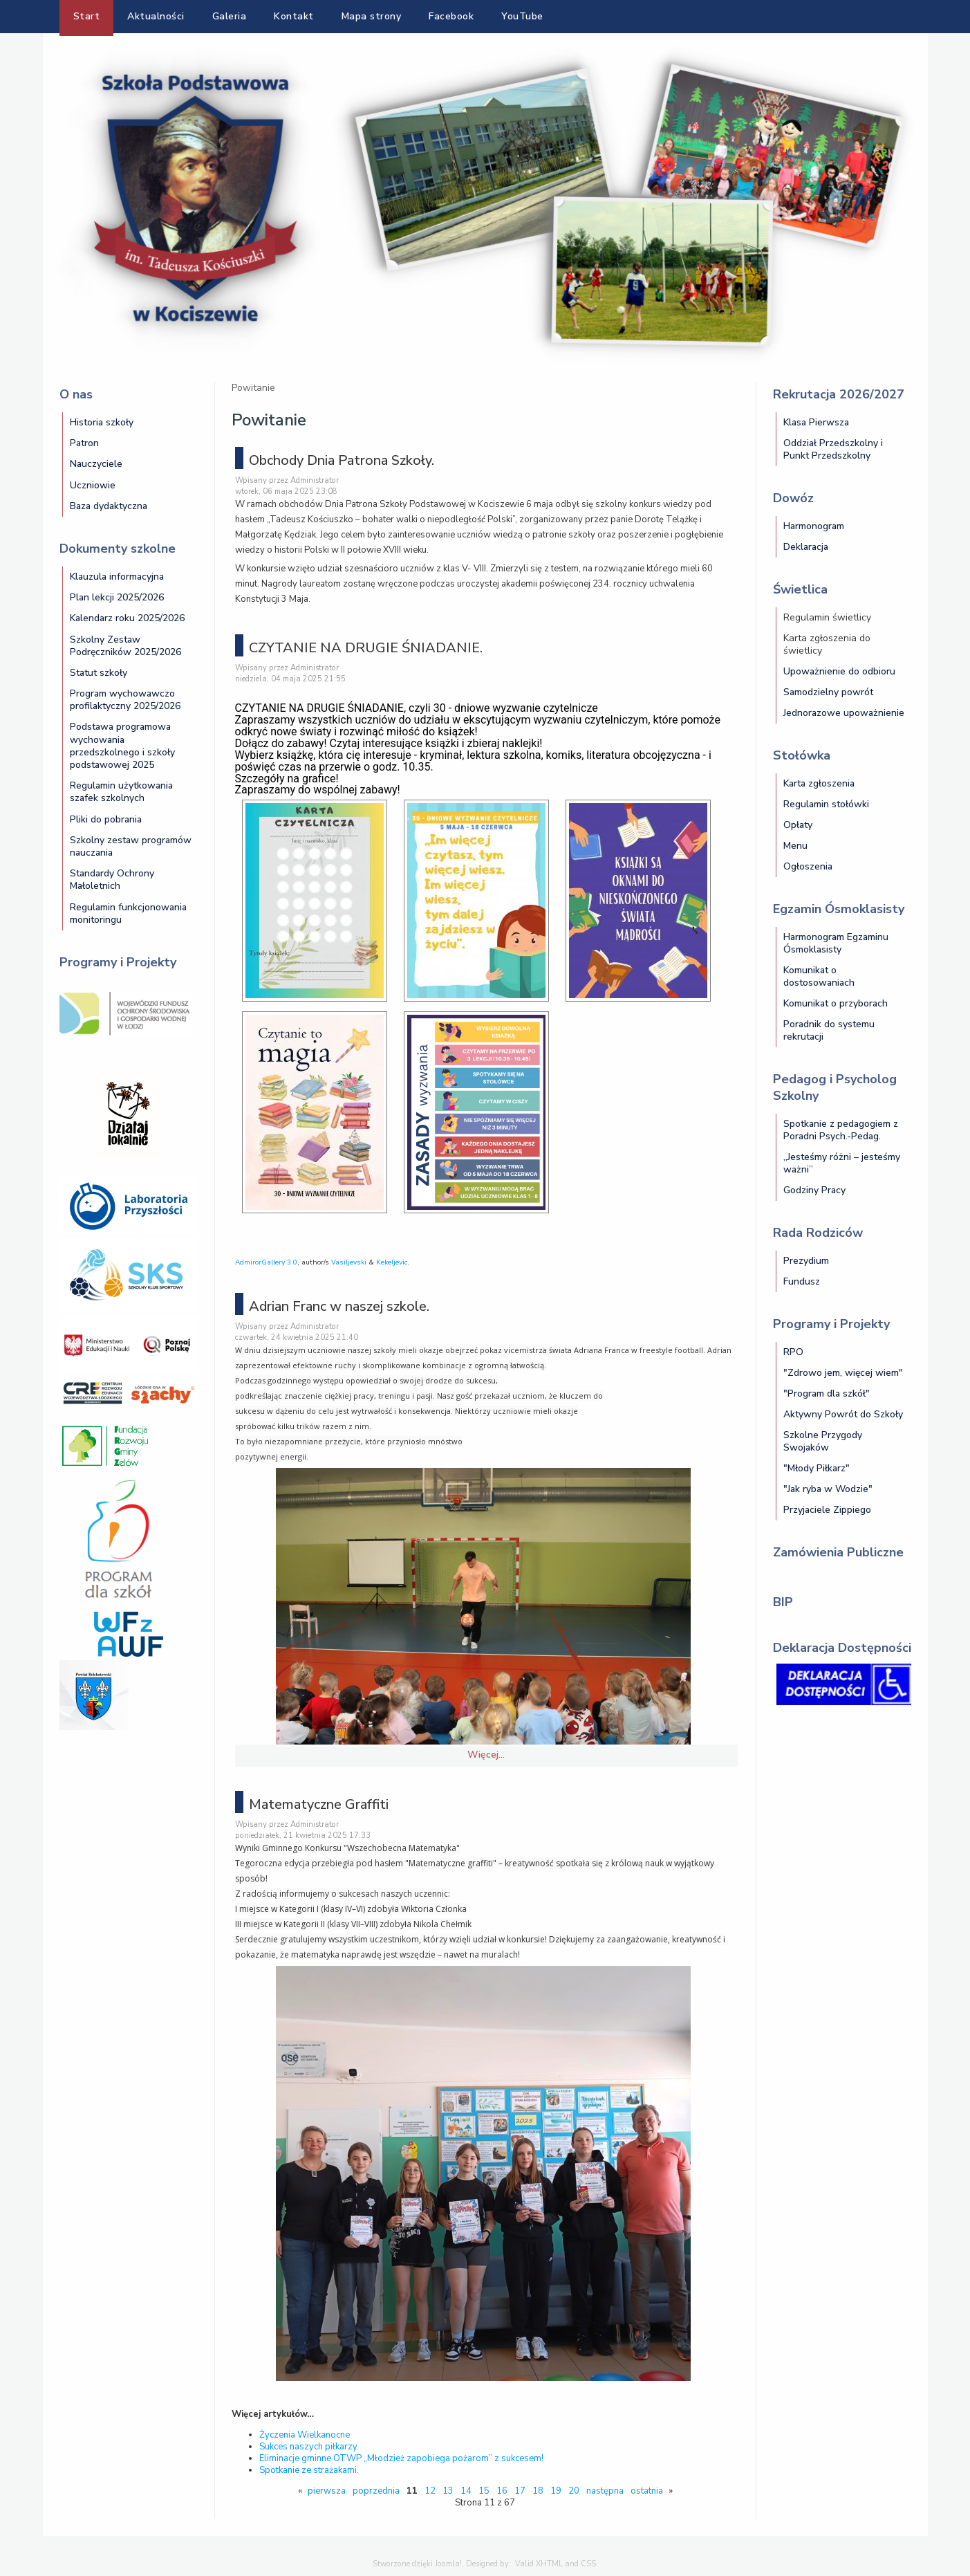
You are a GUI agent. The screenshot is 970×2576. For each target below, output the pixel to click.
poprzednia (376, 2491)
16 (501, 2491)
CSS (588, 2564)
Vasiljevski (348, 1262)
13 (448, 2491)
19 (555, 2491)
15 (483, 2491)
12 (430, 2491)
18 (537, 2491)
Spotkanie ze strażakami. (309, 2470)
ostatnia (647, 2491)
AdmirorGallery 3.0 (266, 1262)
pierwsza (327, 2491)
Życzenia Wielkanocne (304, 2435)
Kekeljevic (391, 1262)
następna (605, 2491)
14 (466, 2491)
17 (519, 2491)
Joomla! (448, 2564)
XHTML (549, 2564)
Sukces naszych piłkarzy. (309, 2446)
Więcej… (486, 1754)
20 (573, 2491)
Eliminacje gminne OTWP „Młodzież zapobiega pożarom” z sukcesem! (401, 2458)
